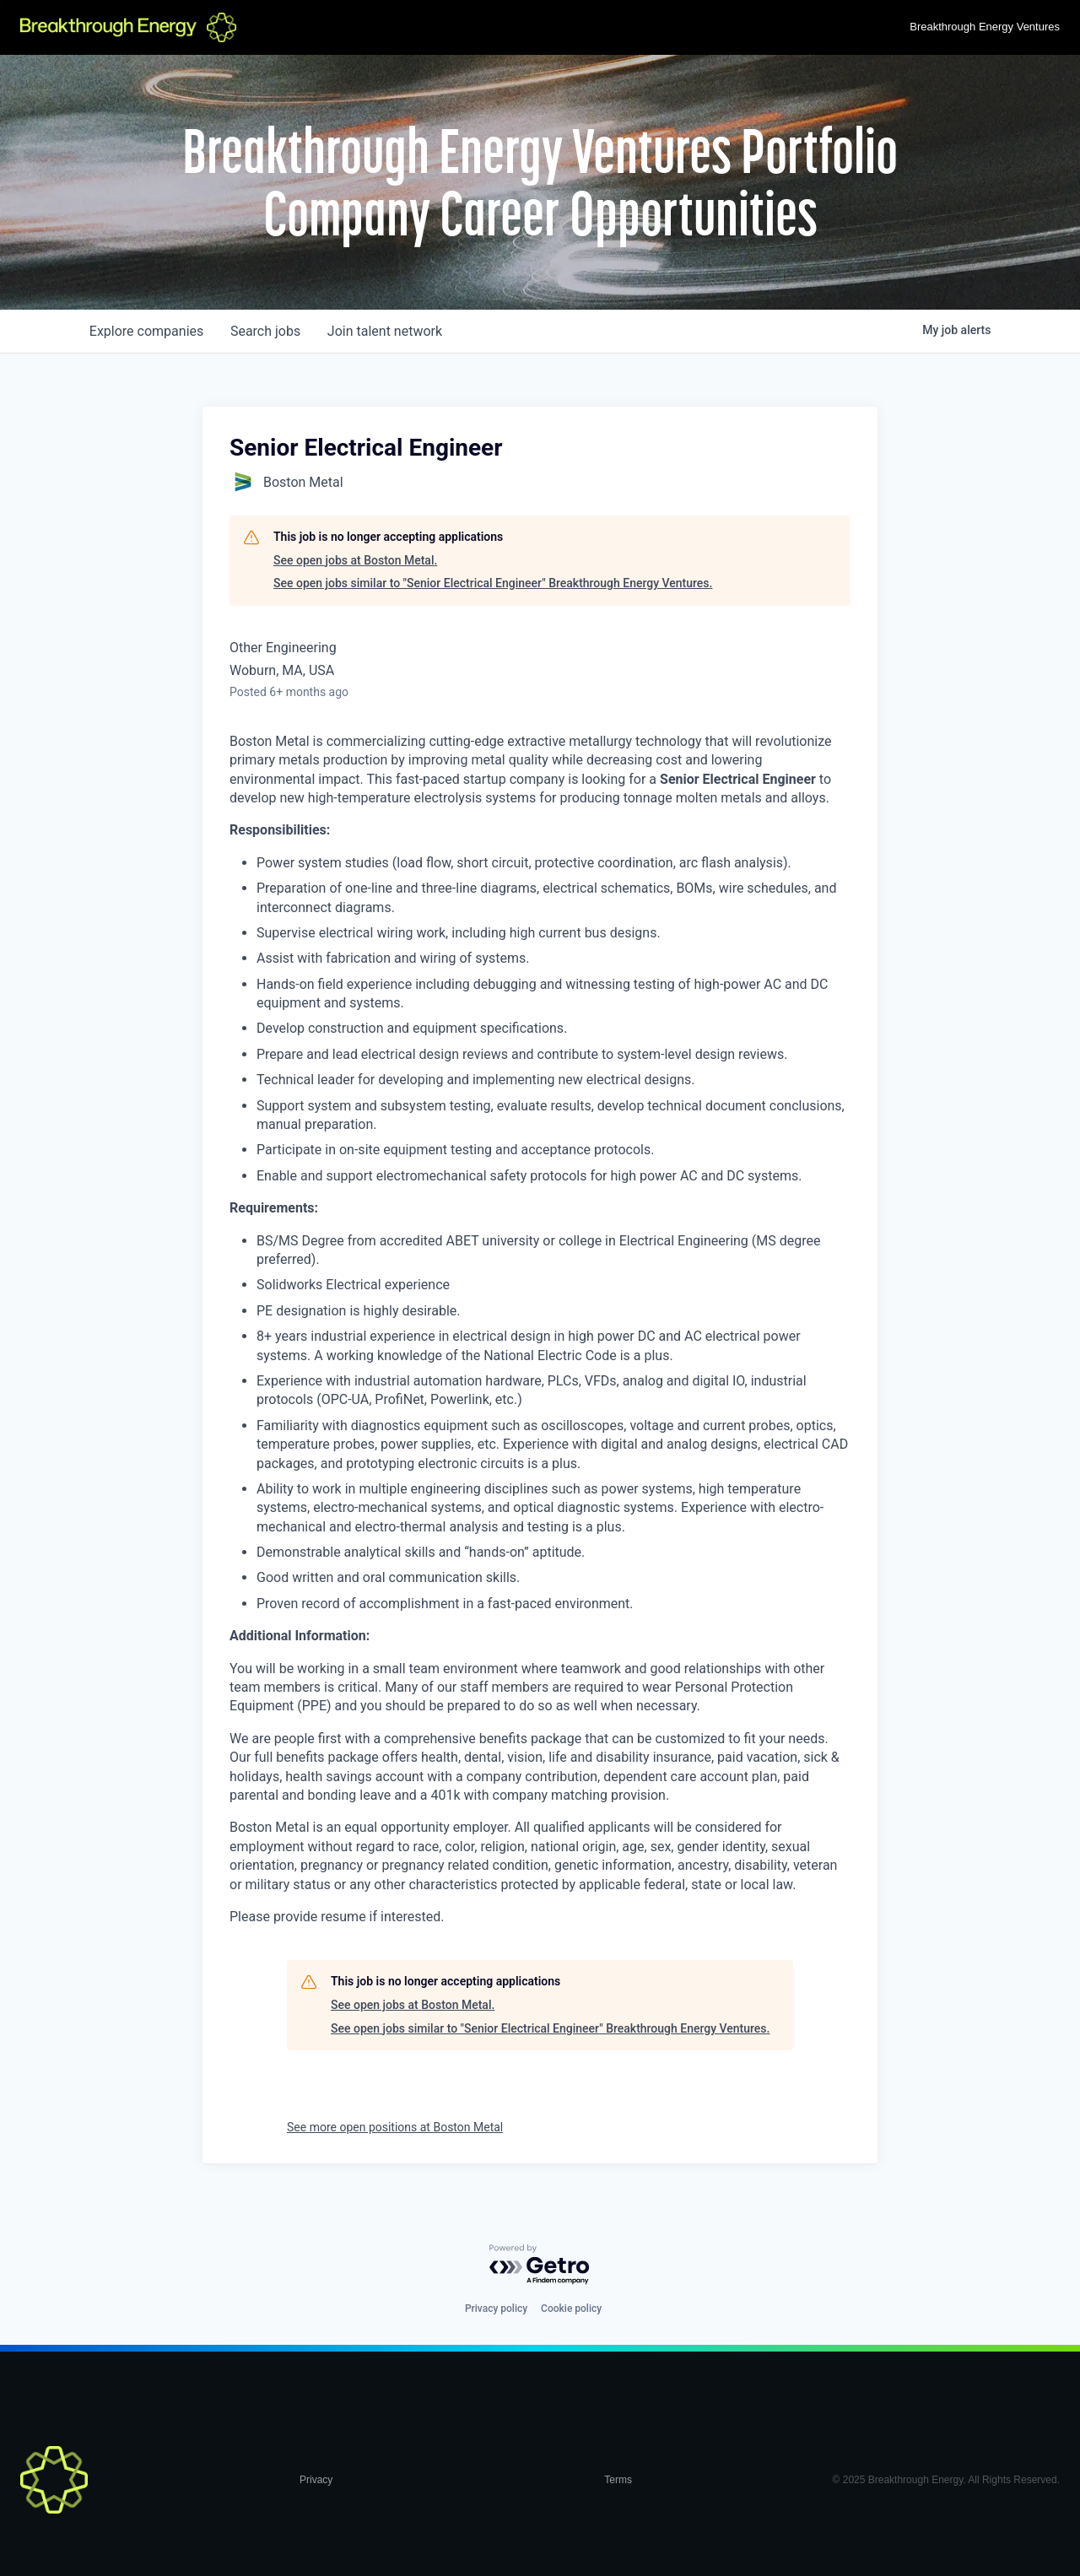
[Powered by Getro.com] (540, 2265)
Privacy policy (496, 2308)
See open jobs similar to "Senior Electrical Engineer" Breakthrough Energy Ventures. (492, 583)
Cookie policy (571, 2308)
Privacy (316, 2480)
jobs (265, 331)
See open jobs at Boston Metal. (355, 560)
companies (146, 331)
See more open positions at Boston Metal (395, 2127)
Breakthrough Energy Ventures (985, 26)
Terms (618, 2480)
